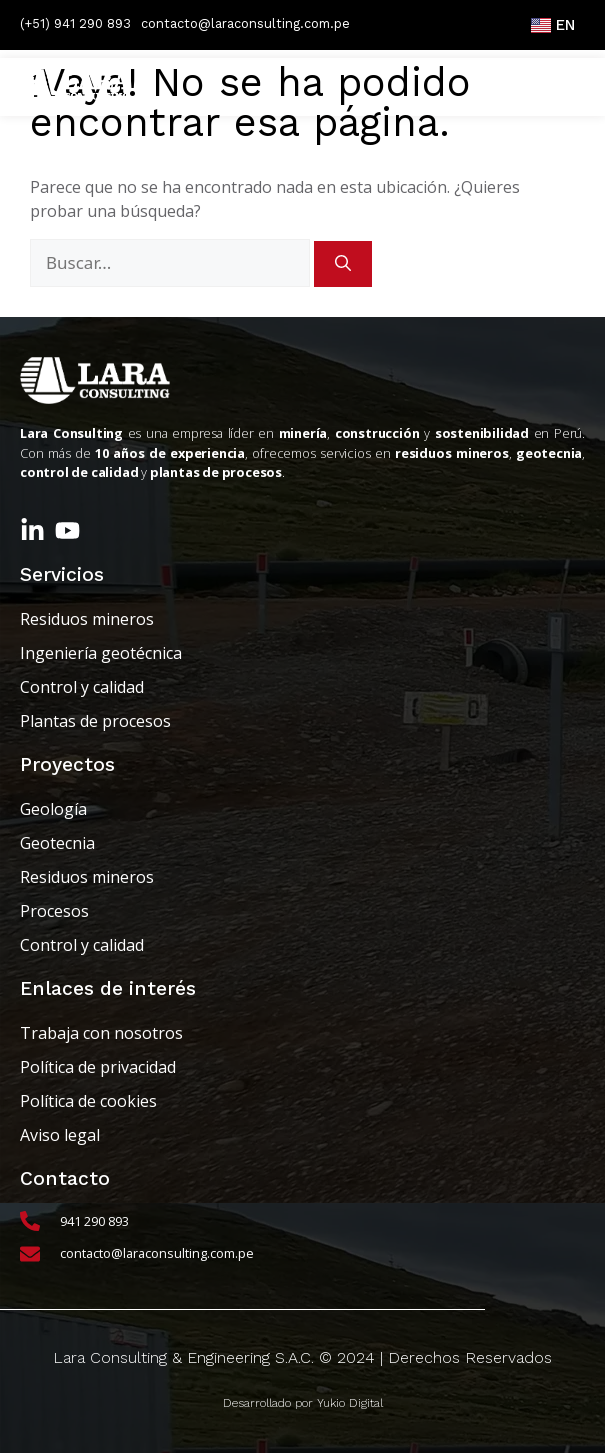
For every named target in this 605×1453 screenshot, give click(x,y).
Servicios (62, 574)
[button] (549, 87)
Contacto (65, 1178)
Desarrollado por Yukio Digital (303, 1403)
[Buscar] (343, 264)
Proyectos (67, 764)
